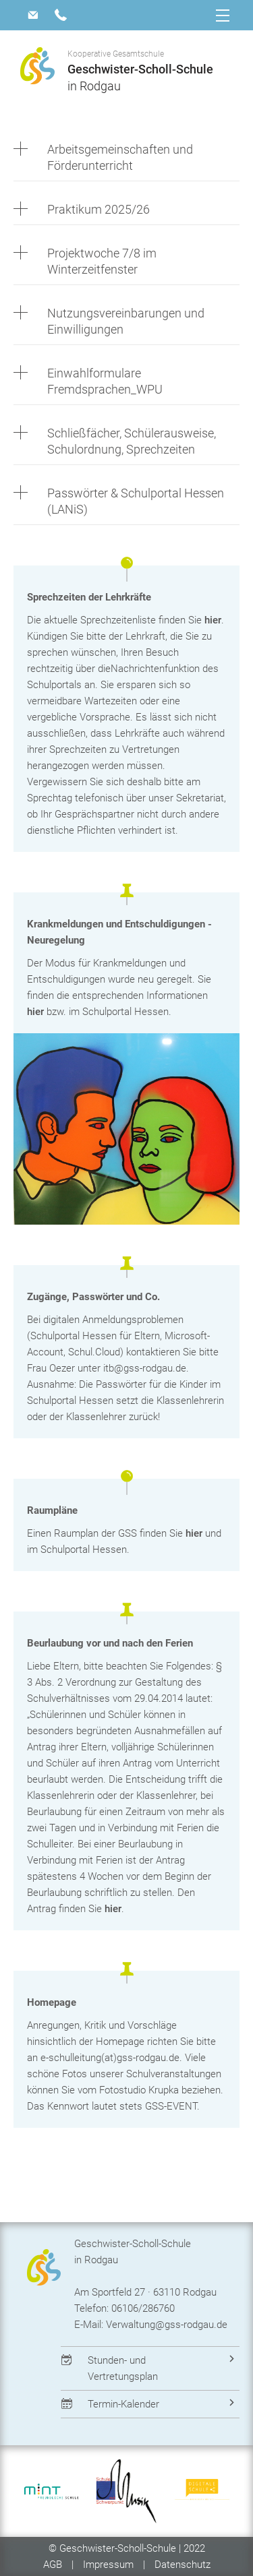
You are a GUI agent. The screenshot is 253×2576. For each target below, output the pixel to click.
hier (212, 620)
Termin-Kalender (123, 2404)
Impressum (108, 2564)
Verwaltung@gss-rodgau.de (166, 2325)
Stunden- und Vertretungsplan (123, 2368)
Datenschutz (182, 2564)
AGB (54, 2564)
